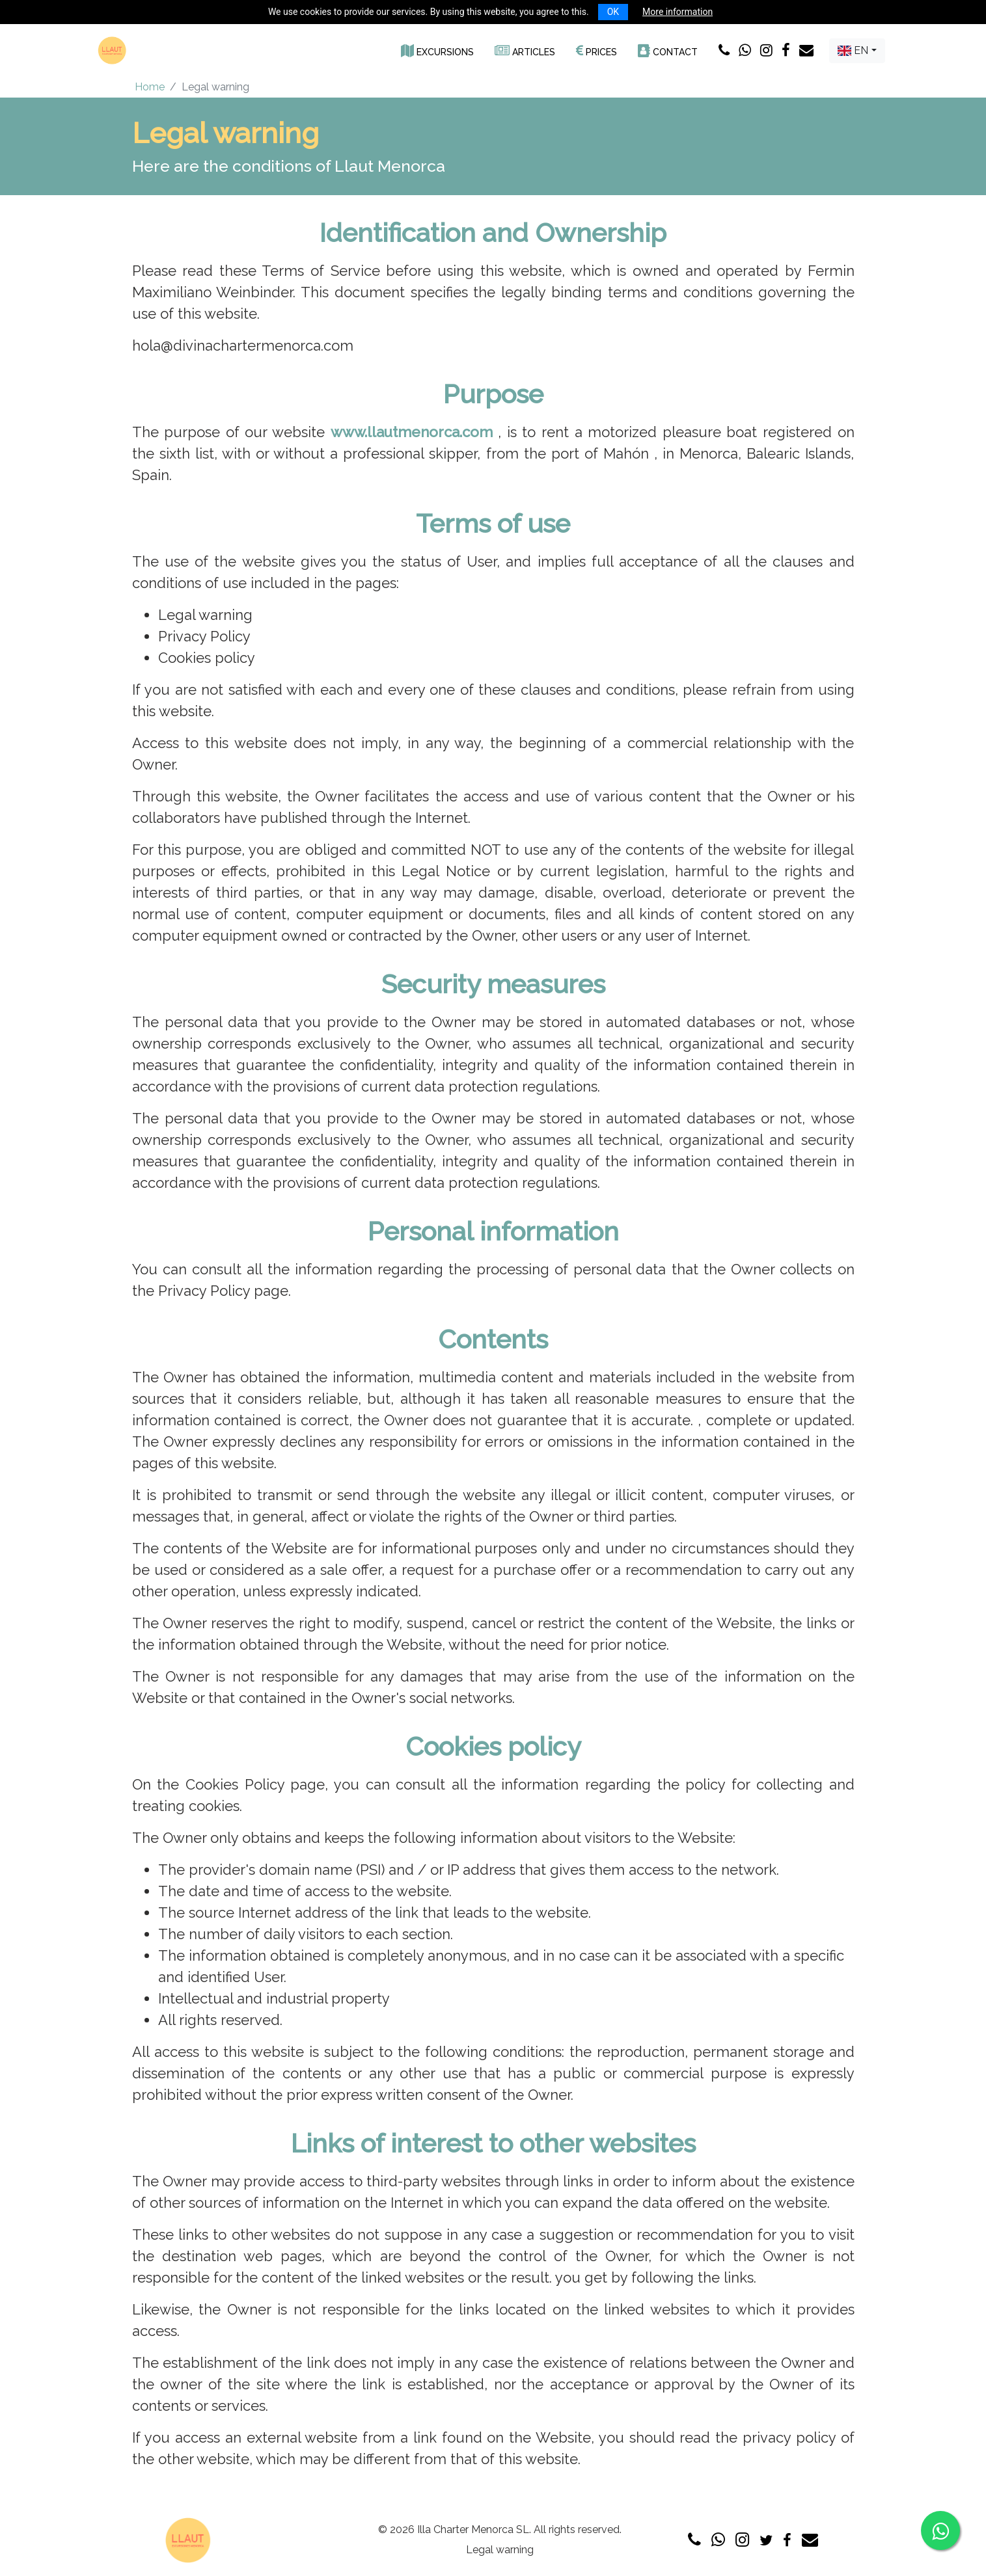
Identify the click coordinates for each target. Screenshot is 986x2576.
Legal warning (500, 2549)
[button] (437, 50)
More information (677, 12)
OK (613, 12)
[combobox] (856, 50)
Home (150, 87)
